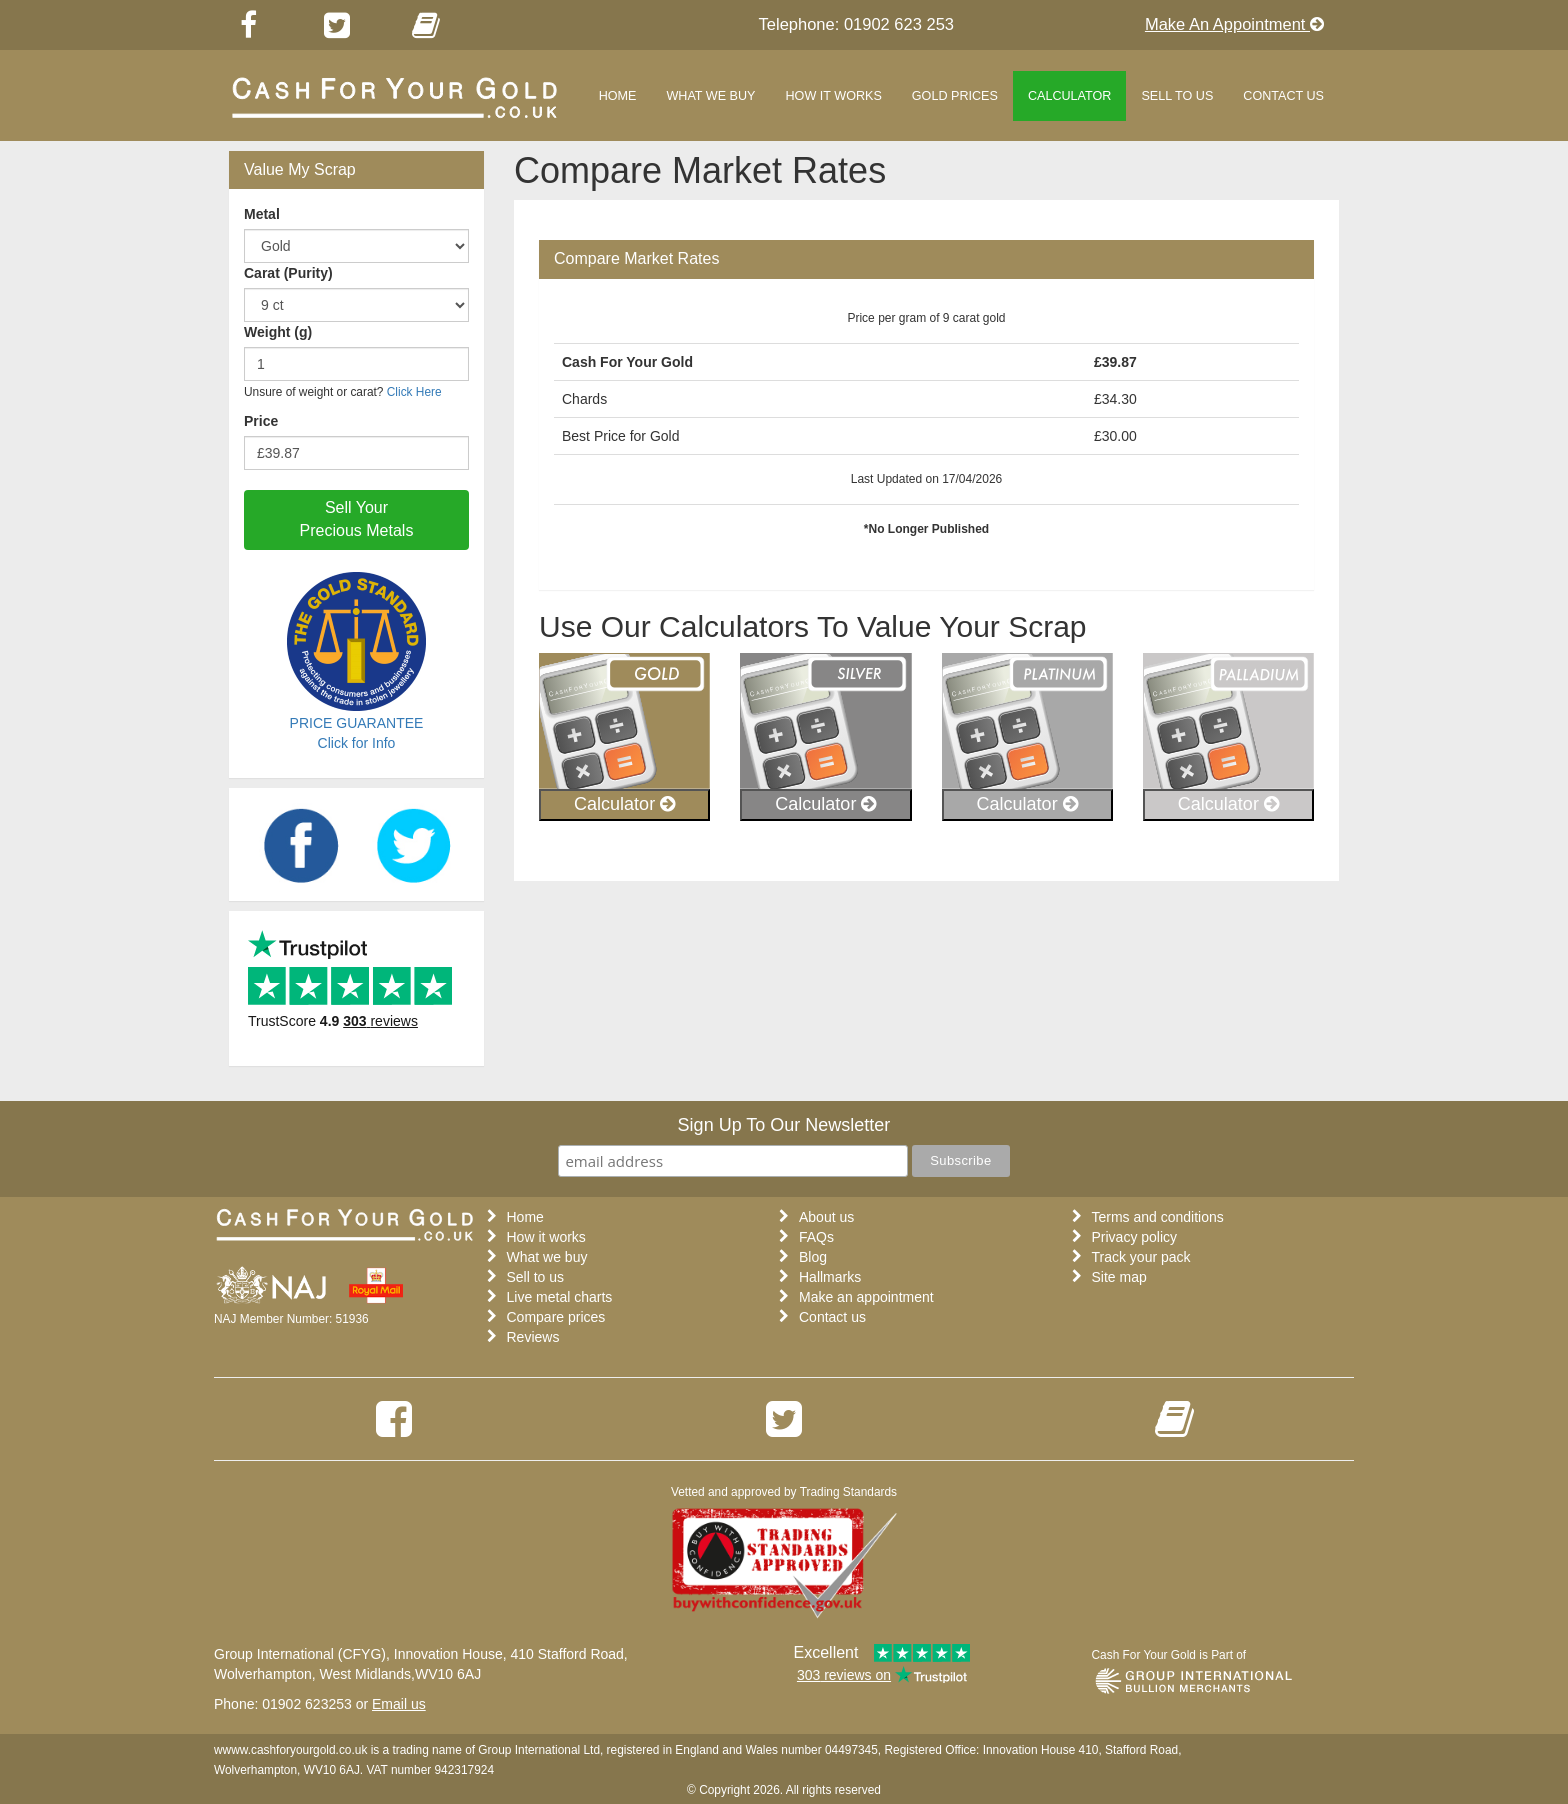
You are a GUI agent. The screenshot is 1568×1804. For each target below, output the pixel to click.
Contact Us (1283, 96)
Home (618, 96)
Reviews (533, 1337)
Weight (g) (278, 332)
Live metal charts (560, 1297)
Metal (262, 214)
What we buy (710, 96)
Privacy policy (1135, 1237)
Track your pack (1141, 1257)
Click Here (414, 392)
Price (261, 421)
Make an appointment (866, 1297)
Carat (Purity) (288, 273)
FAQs (816, 1237)
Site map (1119, 1277)
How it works (834, 96)
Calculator (1070, 96)
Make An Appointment (1234, 24)
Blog (813, 1257)
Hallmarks (830, 1277)
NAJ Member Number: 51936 (291, 1319)
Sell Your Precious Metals (357, 519)
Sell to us (1177, 96)
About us (826, 1217)
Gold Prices (955, 96)
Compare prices (556, 1317)
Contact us (832, 1317)
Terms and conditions (1158, 1217)
